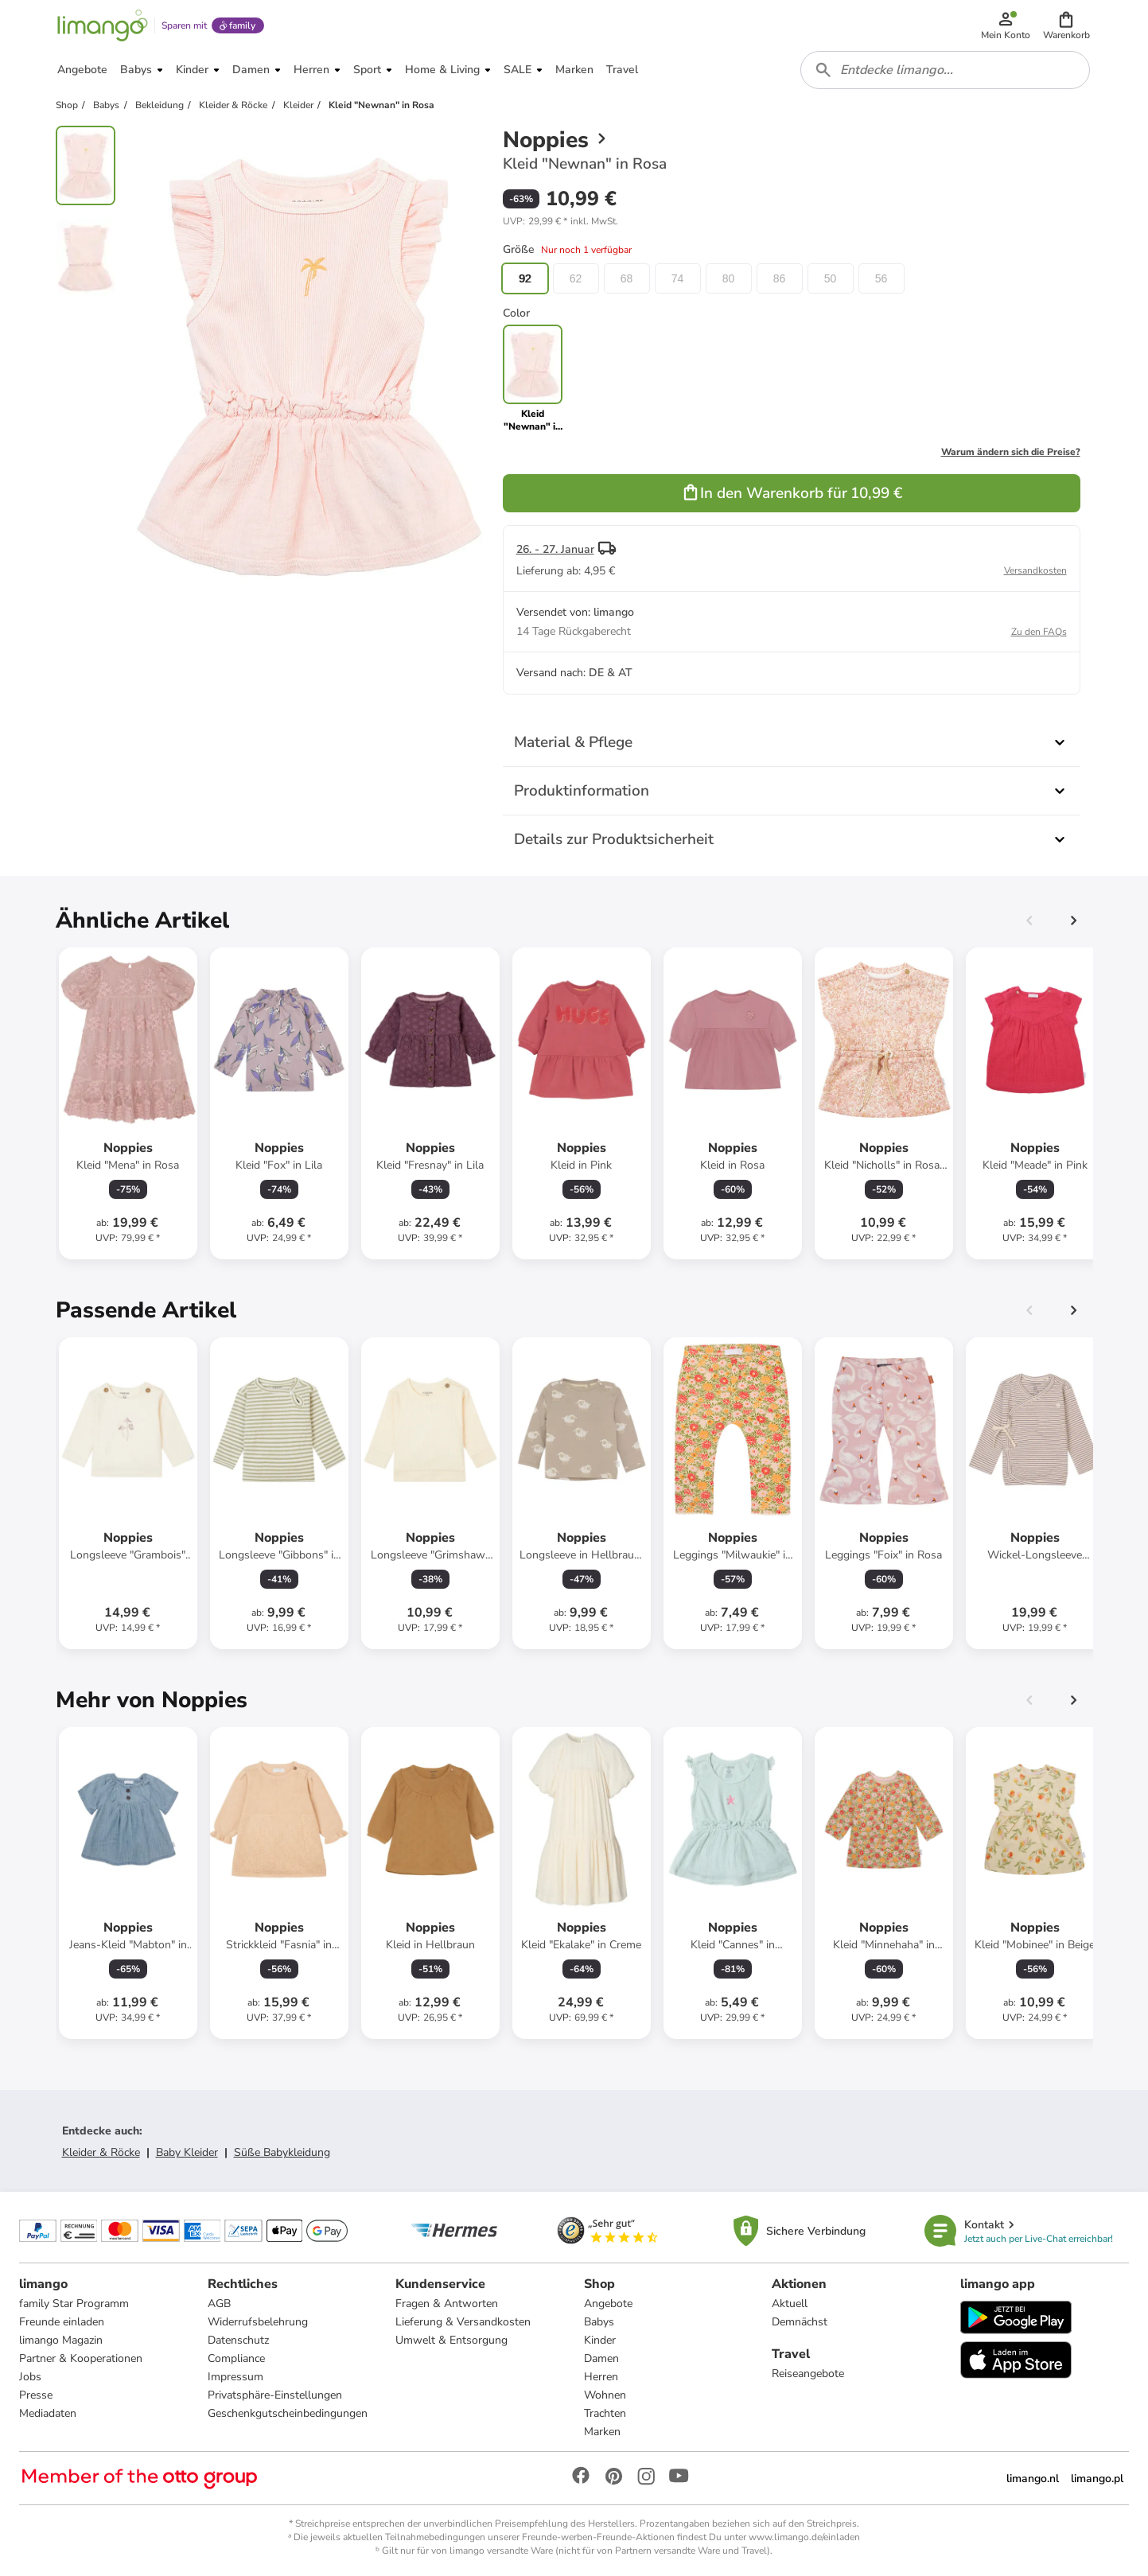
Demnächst (799, 2321)
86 (779, 278)
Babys (599, 2321)
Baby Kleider (187, 2152)
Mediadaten (47, 2413)
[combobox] (945, 70)
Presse (36, 2395)
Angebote (608, 2303)
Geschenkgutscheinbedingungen (288, 2413)
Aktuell (789, 2303)
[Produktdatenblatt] (128, 1103)
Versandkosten (1035, 570)
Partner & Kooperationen (80, 2358)
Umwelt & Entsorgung (451, 2340)
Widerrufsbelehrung (258, 2321)
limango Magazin (61, 2340)
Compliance (236, 2358)
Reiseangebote (808, 2373)
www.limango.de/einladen (804, 2537)
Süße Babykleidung (282, 2152)
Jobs (30, 2376)
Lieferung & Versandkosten (463, 2321)
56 (881, 278)
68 (627, 278)
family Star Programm (74, 2303)
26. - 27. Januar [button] (555, 549)
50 (830, 278)
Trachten (605, 2413)
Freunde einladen (61, 2321)
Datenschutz (238, 2340)
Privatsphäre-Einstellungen (275, 2395)
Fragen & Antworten (446, 2303)
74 (677, 278)
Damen (601, 2358)
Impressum (235, 2376)
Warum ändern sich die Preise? (1010, 452)
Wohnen (605, 2395)
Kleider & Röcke (101, 2152)
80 (728, 278)
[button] (1066, 25)
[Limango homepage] (102, 25)
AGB (219, 2303)
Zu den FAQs (1039, 631)
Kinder (600, 2340)
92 (525, 278)
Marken (602, 2431)
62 (576, 278)
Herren (601, 2376)
